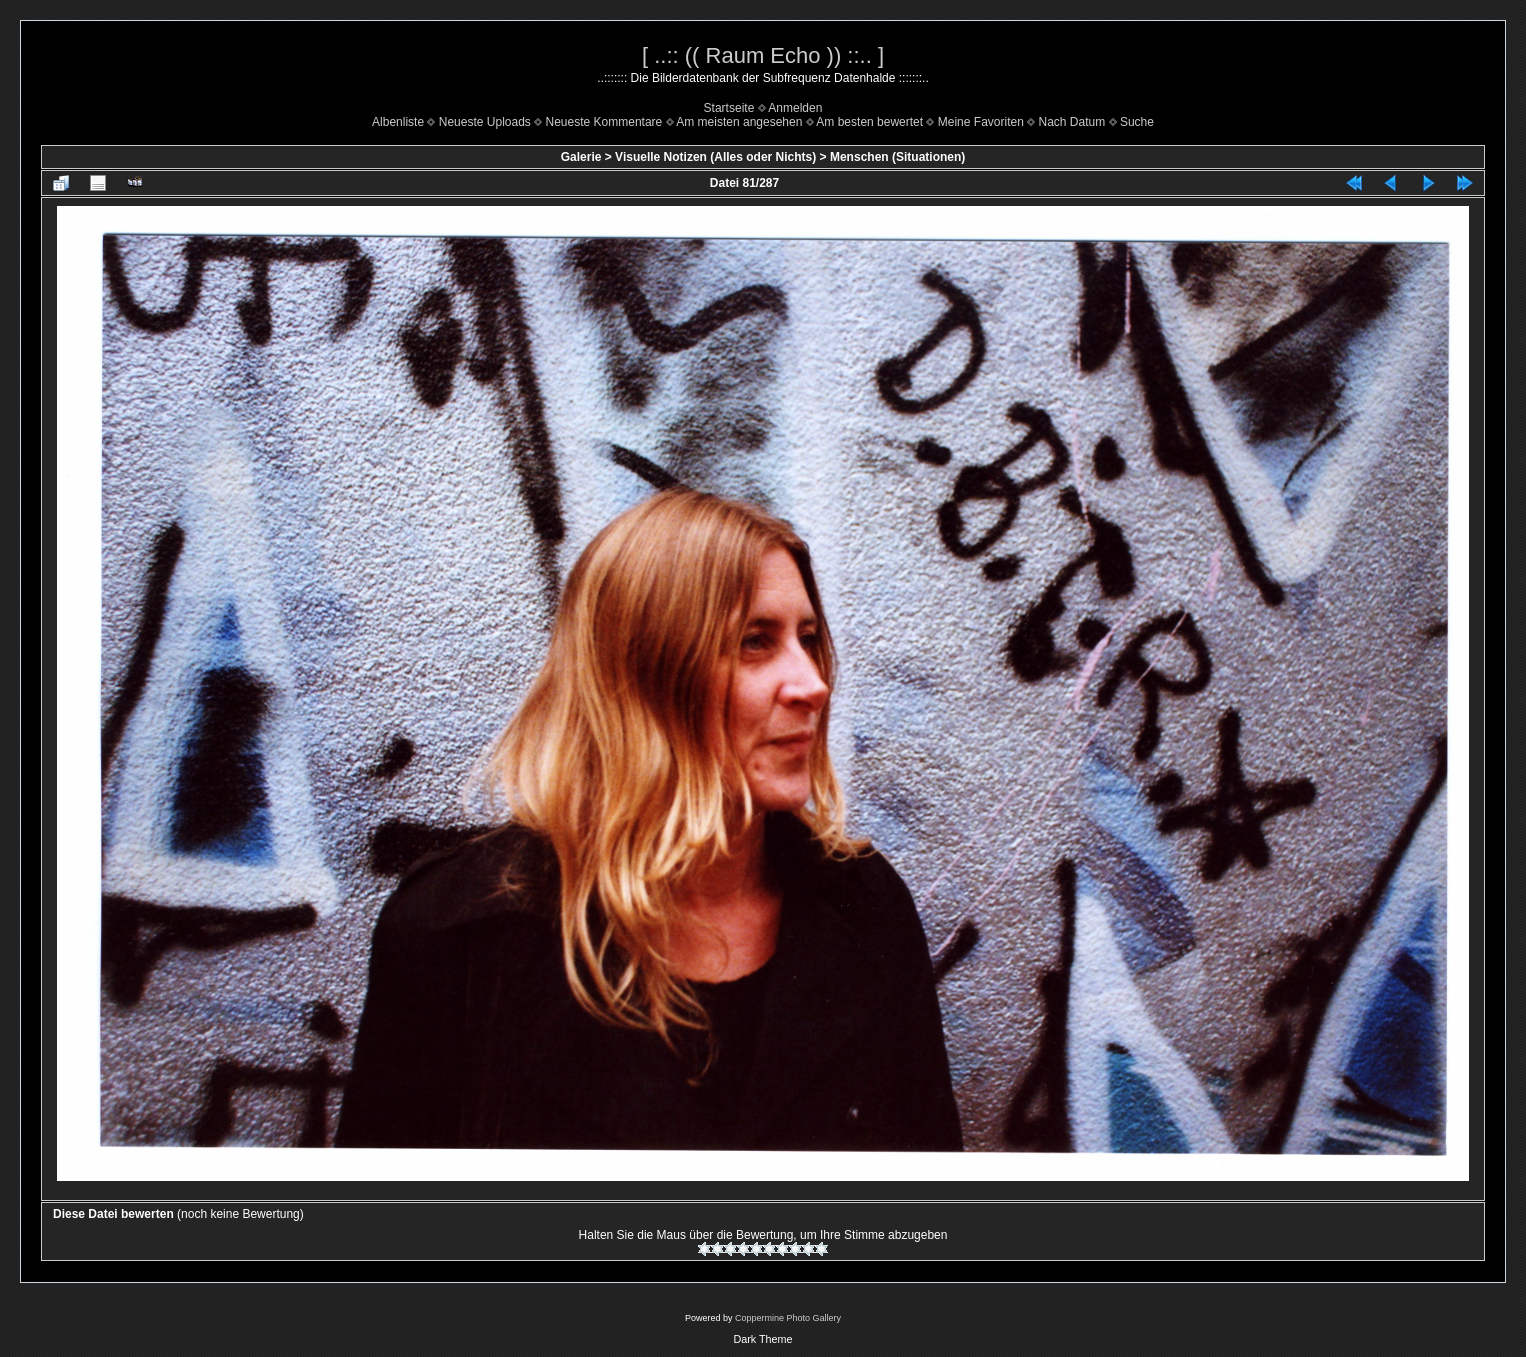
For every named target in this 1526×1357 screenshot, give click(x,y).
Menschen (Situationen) (897, 157)
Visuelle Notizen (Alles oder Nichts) (715, 157)
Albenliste (398, 122)
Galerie (581, 157)
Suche (1137, 122)
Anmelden (795, 108)
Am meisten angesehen (739, 122)
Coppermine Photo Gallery (788, 1318)
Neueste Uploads (485, 122)
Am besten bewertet (869, 122)
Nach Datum (1072, 122)
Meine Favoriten (981, 122)
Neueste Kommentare (604, 122)
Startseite (729, 108)
